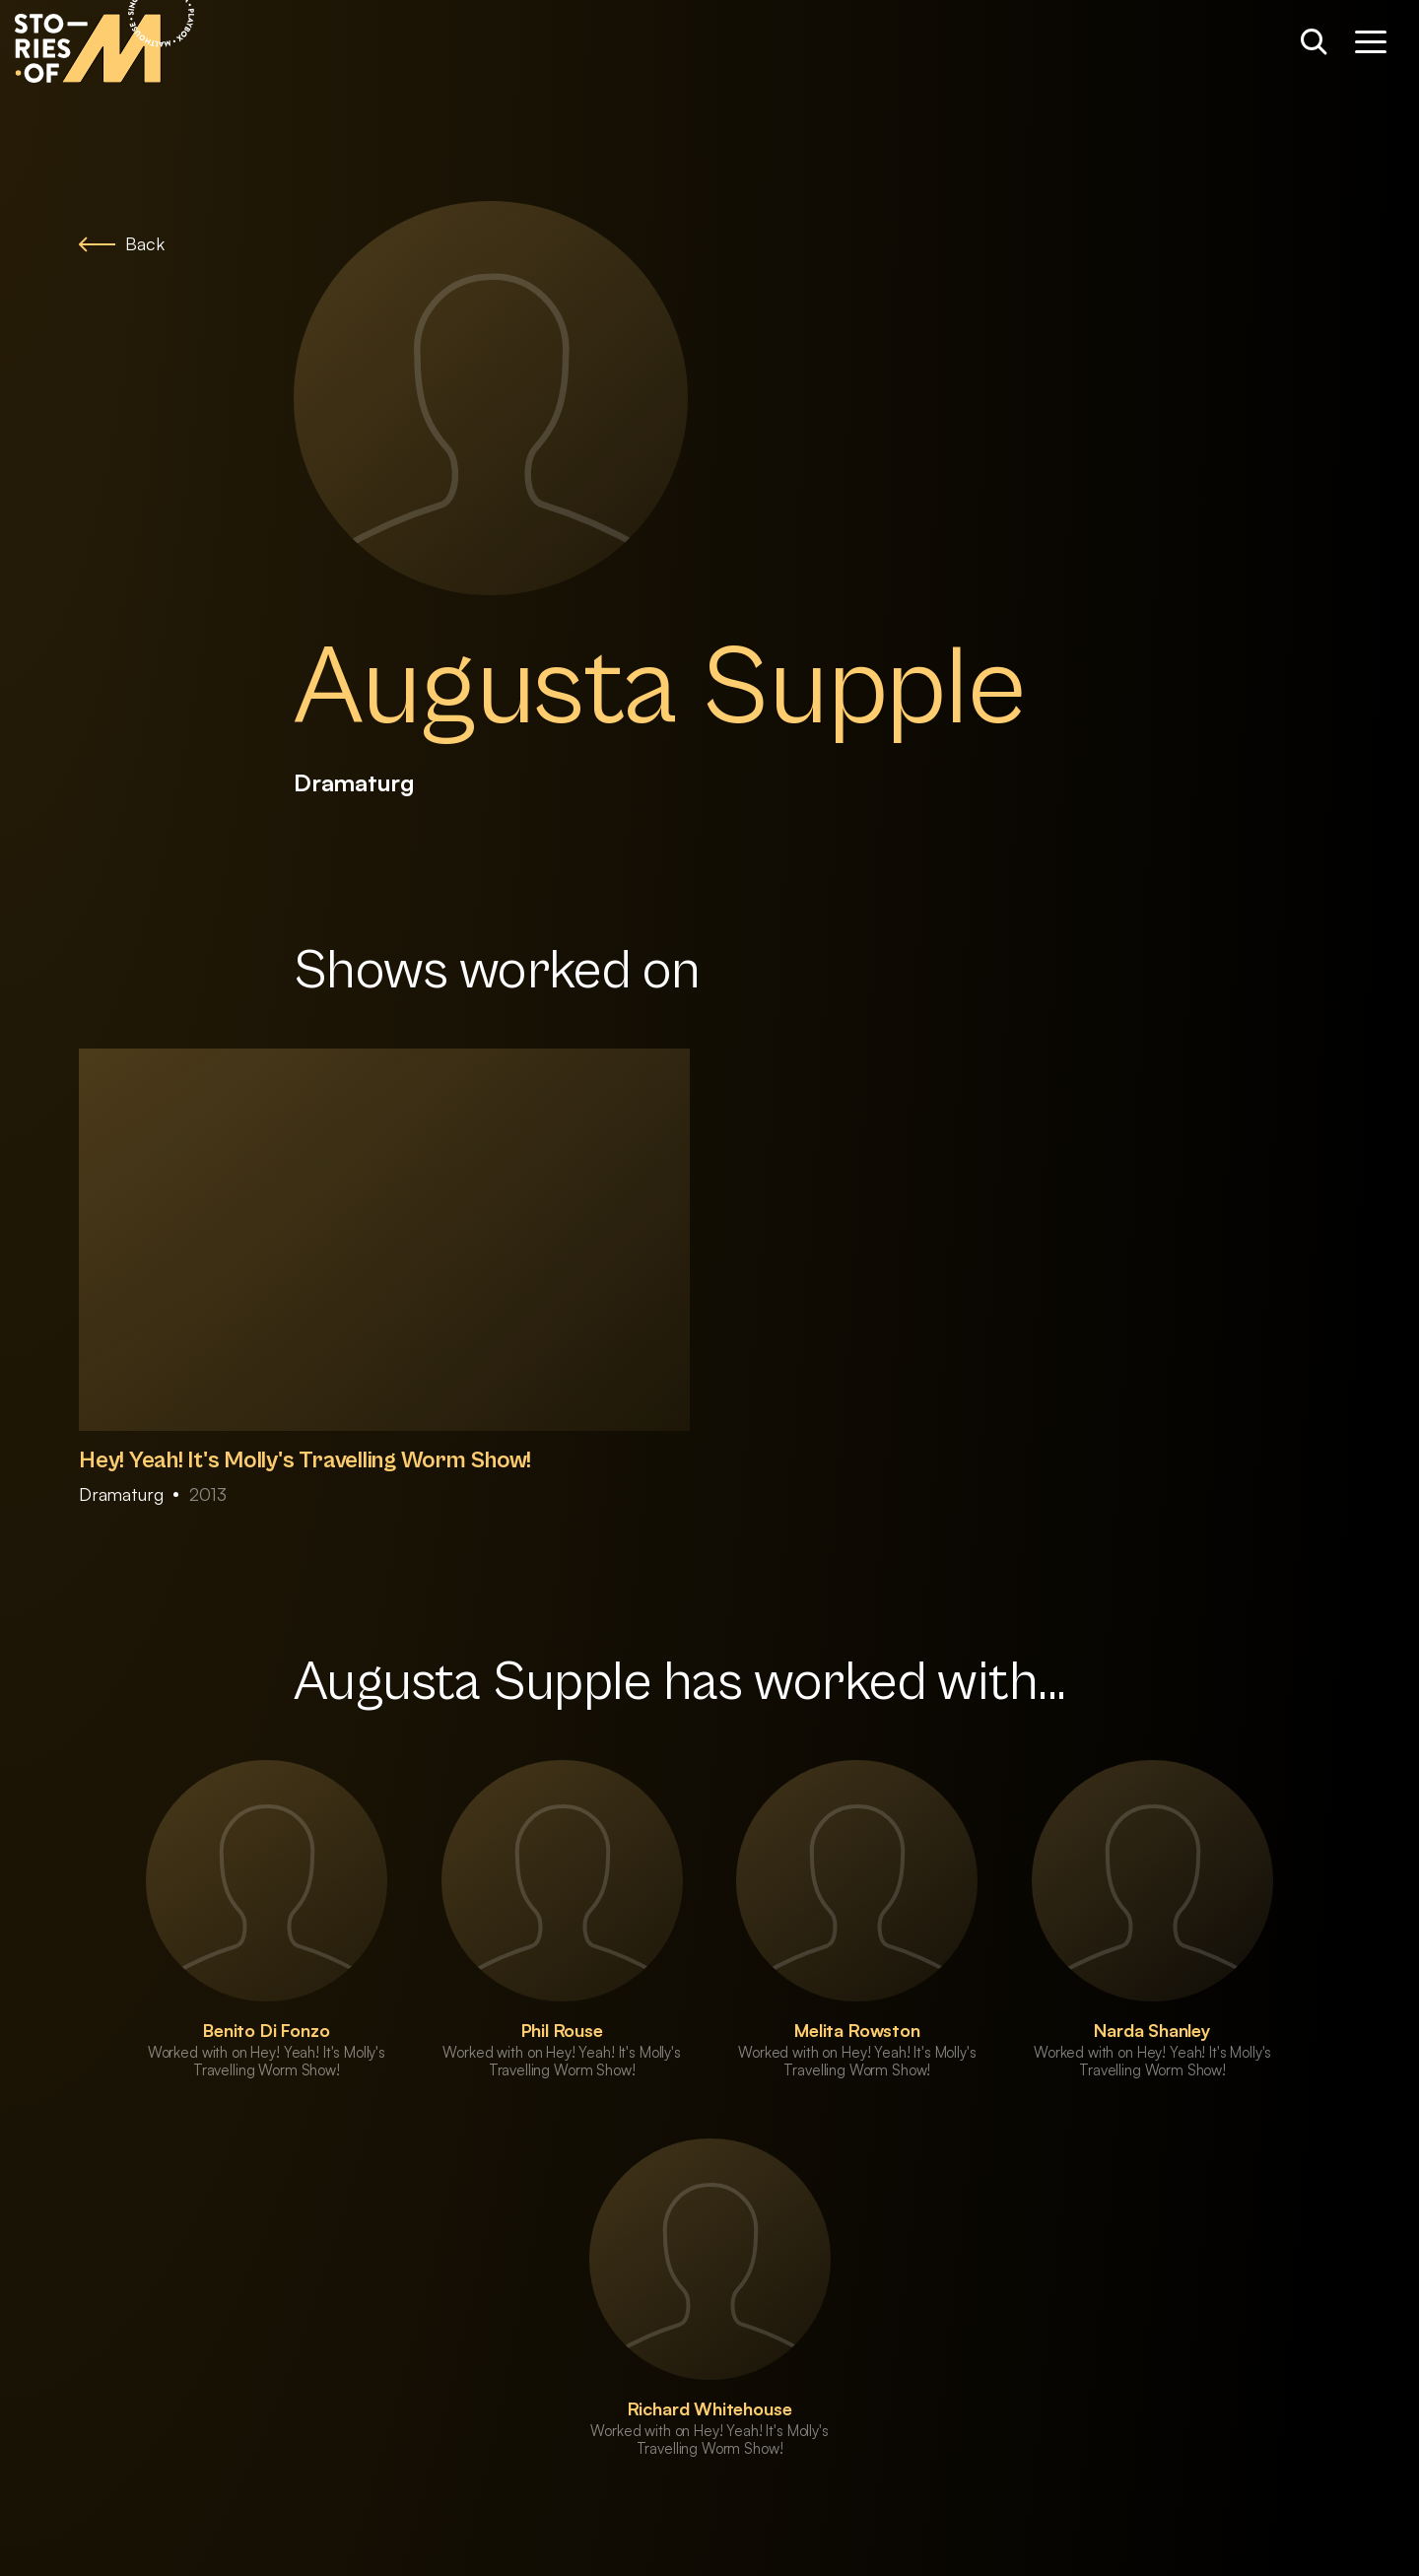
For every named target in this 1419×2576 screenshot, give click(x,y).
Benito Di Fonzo (266, 2030)
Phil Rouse (562, 2030)
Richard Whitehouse (710, 2408)
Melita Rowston (856, 2030)
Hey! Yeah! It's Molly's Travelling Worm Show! (305, 1460)
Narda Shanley (1152, 2030)
